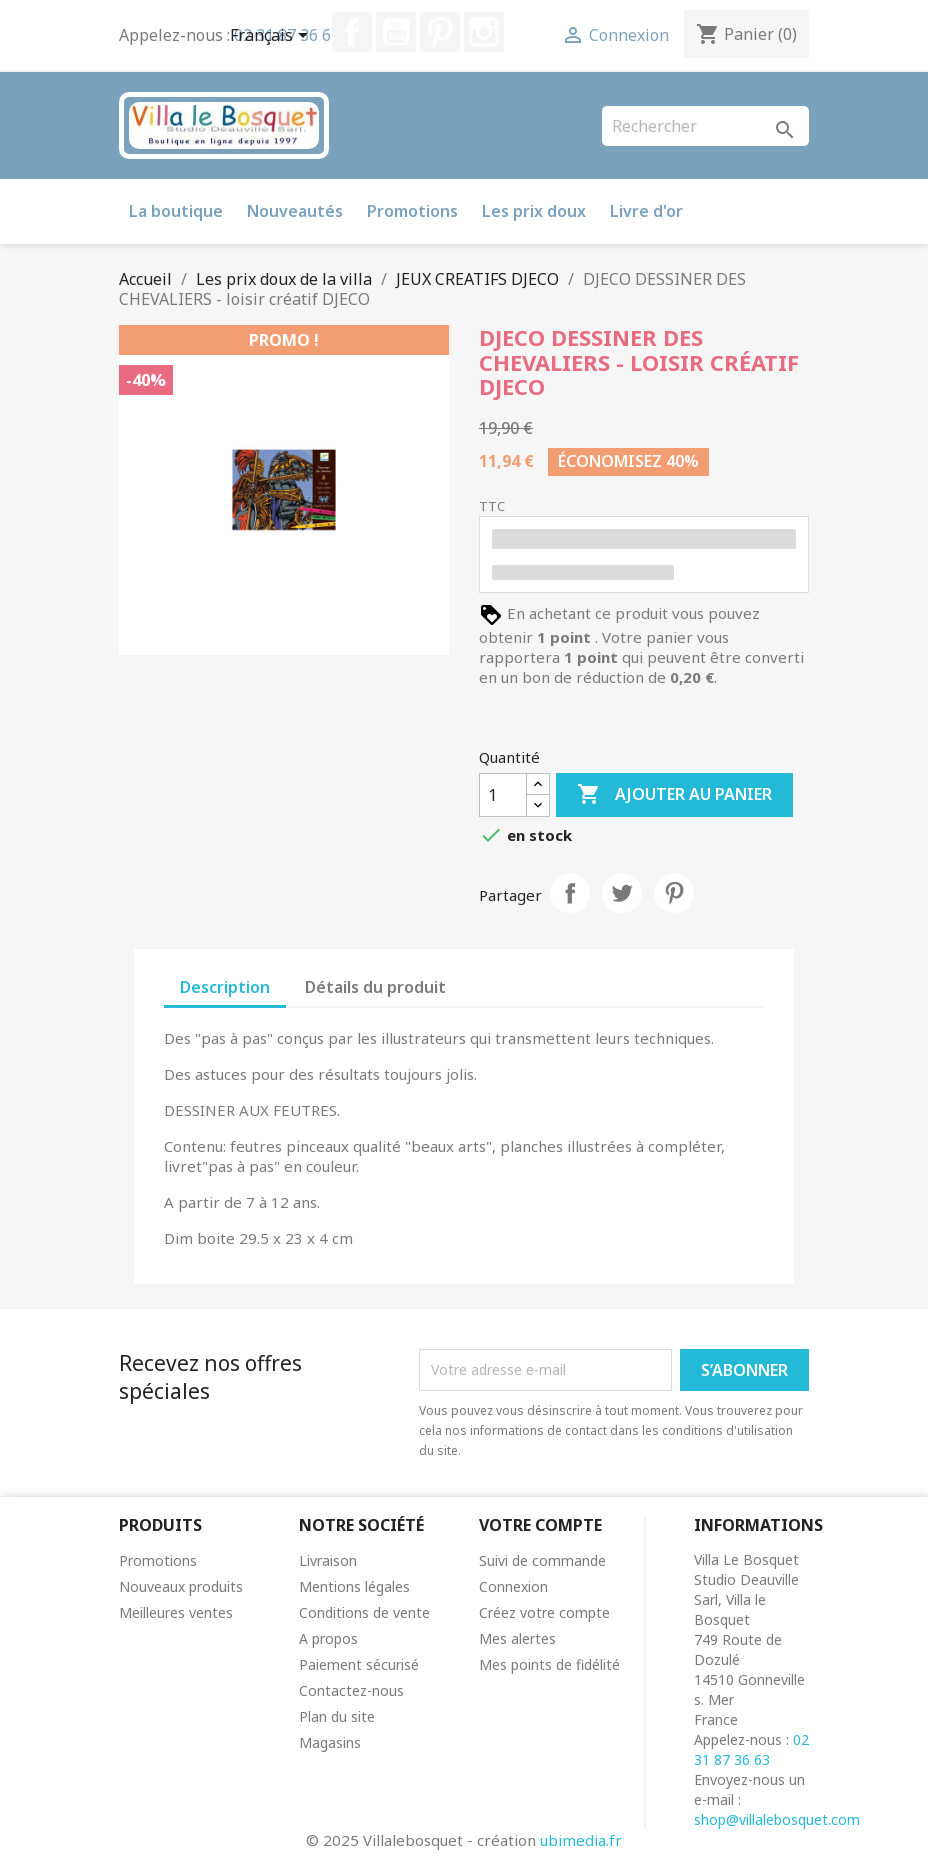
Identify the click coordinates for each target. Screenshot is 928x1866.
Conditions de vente (364, 1612)
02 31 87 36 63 (751, 1749)
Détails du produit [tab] (375, 987)
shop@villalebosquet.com (777, 1819)
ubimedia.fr (581, 1840)
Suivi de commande (542, 1560)
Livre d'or (646, 211)
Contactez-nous (351, 1690)
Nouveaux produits (181, 1586)
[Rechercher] (705, 126)
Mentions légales (354, 1586)
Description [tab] (225, 987)
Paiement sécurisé (359, 1664)
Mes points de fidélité (549, 1664)
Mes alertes (517, 1638)
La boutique (176, 211)
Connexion (513, 1586)
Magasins (330, 1742)
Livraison (328, 1560)
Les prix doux (534, 211)
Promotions (412, 211)
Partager (570, 893)
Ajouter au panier (674, 795)
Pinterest (440, 32)
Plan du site (337, 1716)
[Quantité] (503, 795)
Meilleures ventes (176, 1612)
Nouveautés (295, 211)
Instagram (484, 32)
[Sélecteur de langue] (272, 37)
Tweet (622, 893)
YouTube (396, 32)
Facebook (352, 32)
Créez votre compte (544, 1612)
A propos (328, 1638)
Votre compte (540, 1525)
